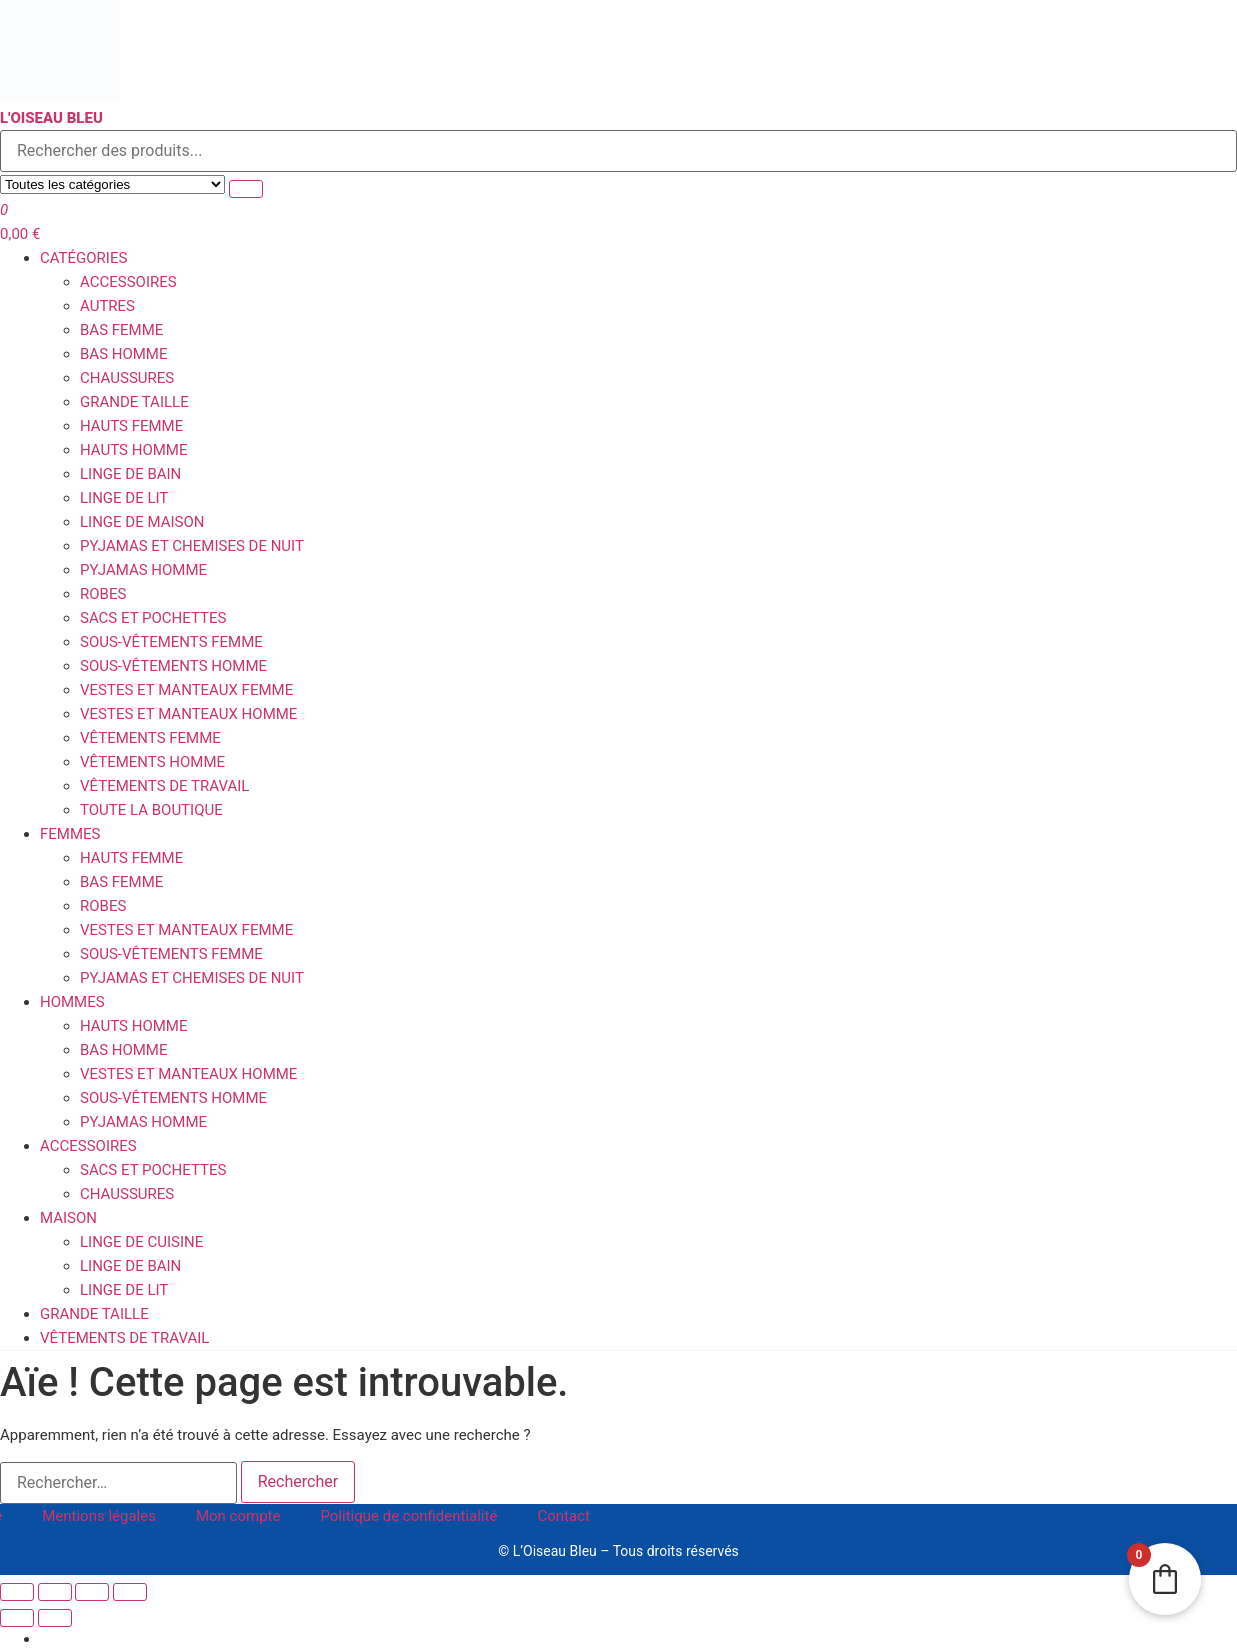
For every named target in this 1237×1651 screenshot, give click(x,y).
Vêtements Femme (150, 738)
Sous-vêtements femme (171, 642)
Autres (107, 306)
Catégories (83, 258)
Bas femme (121, 330)
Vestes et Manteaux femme (186, 690)
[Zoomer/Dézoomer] (17, 1592)
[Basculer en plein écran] (55, 1592)
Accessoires (128, 282)
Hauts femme (131, 426)
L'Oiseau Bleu (51, 118)
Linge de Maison (142, 522)
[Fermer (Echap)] (130, 1592)
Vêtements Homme (152, 762)
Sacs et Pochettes (153, 618)
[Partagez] (92, 1592)
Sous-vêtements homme (173, 666)
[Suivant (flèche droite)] (55, 1618)
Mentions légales (99, 1516)
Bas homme (124, 354)
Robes (103, 594)
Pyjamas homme (143, 570)
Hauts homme (133, 450)
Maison (68, 1218)
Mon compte (238, 1516)
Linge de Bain (130, 474)
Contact (563, 1516)
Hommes (72, 1002)
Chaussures (127, 378)
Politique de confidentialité (408, 1516)
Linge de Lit (124, 498)
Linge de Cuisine (141, 1242)
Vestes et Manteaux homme (188, 714)
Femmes (70, 834)
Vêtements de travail (164, 786)
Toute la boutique (151, 810)
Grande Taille (134, 402)
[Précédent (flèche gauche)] (17, 1618)
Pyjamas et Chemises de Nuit (192, 546)
